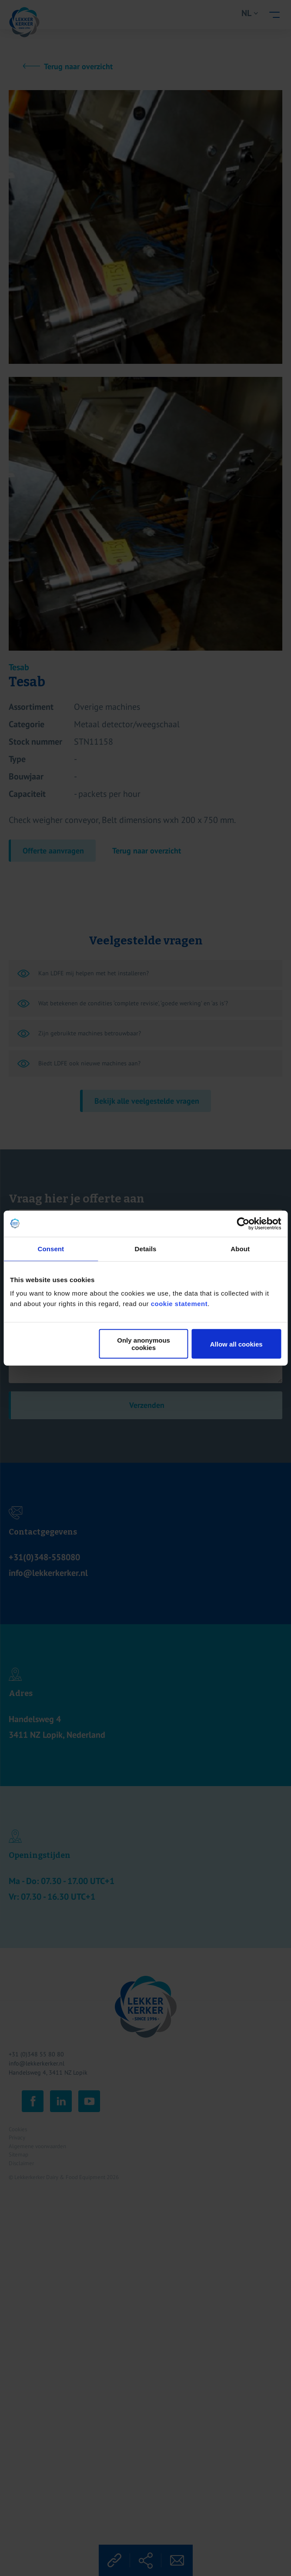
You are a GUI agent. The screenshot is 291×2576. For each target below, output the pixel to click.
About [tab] (240, 1248)
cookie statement (179, 1303)
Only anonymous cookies (143, 1344)
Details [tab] (146, 1248)
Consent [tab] (50, 1248)
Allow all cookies (236, 1343)
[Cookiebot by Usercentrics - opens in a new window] (243, 1223)
